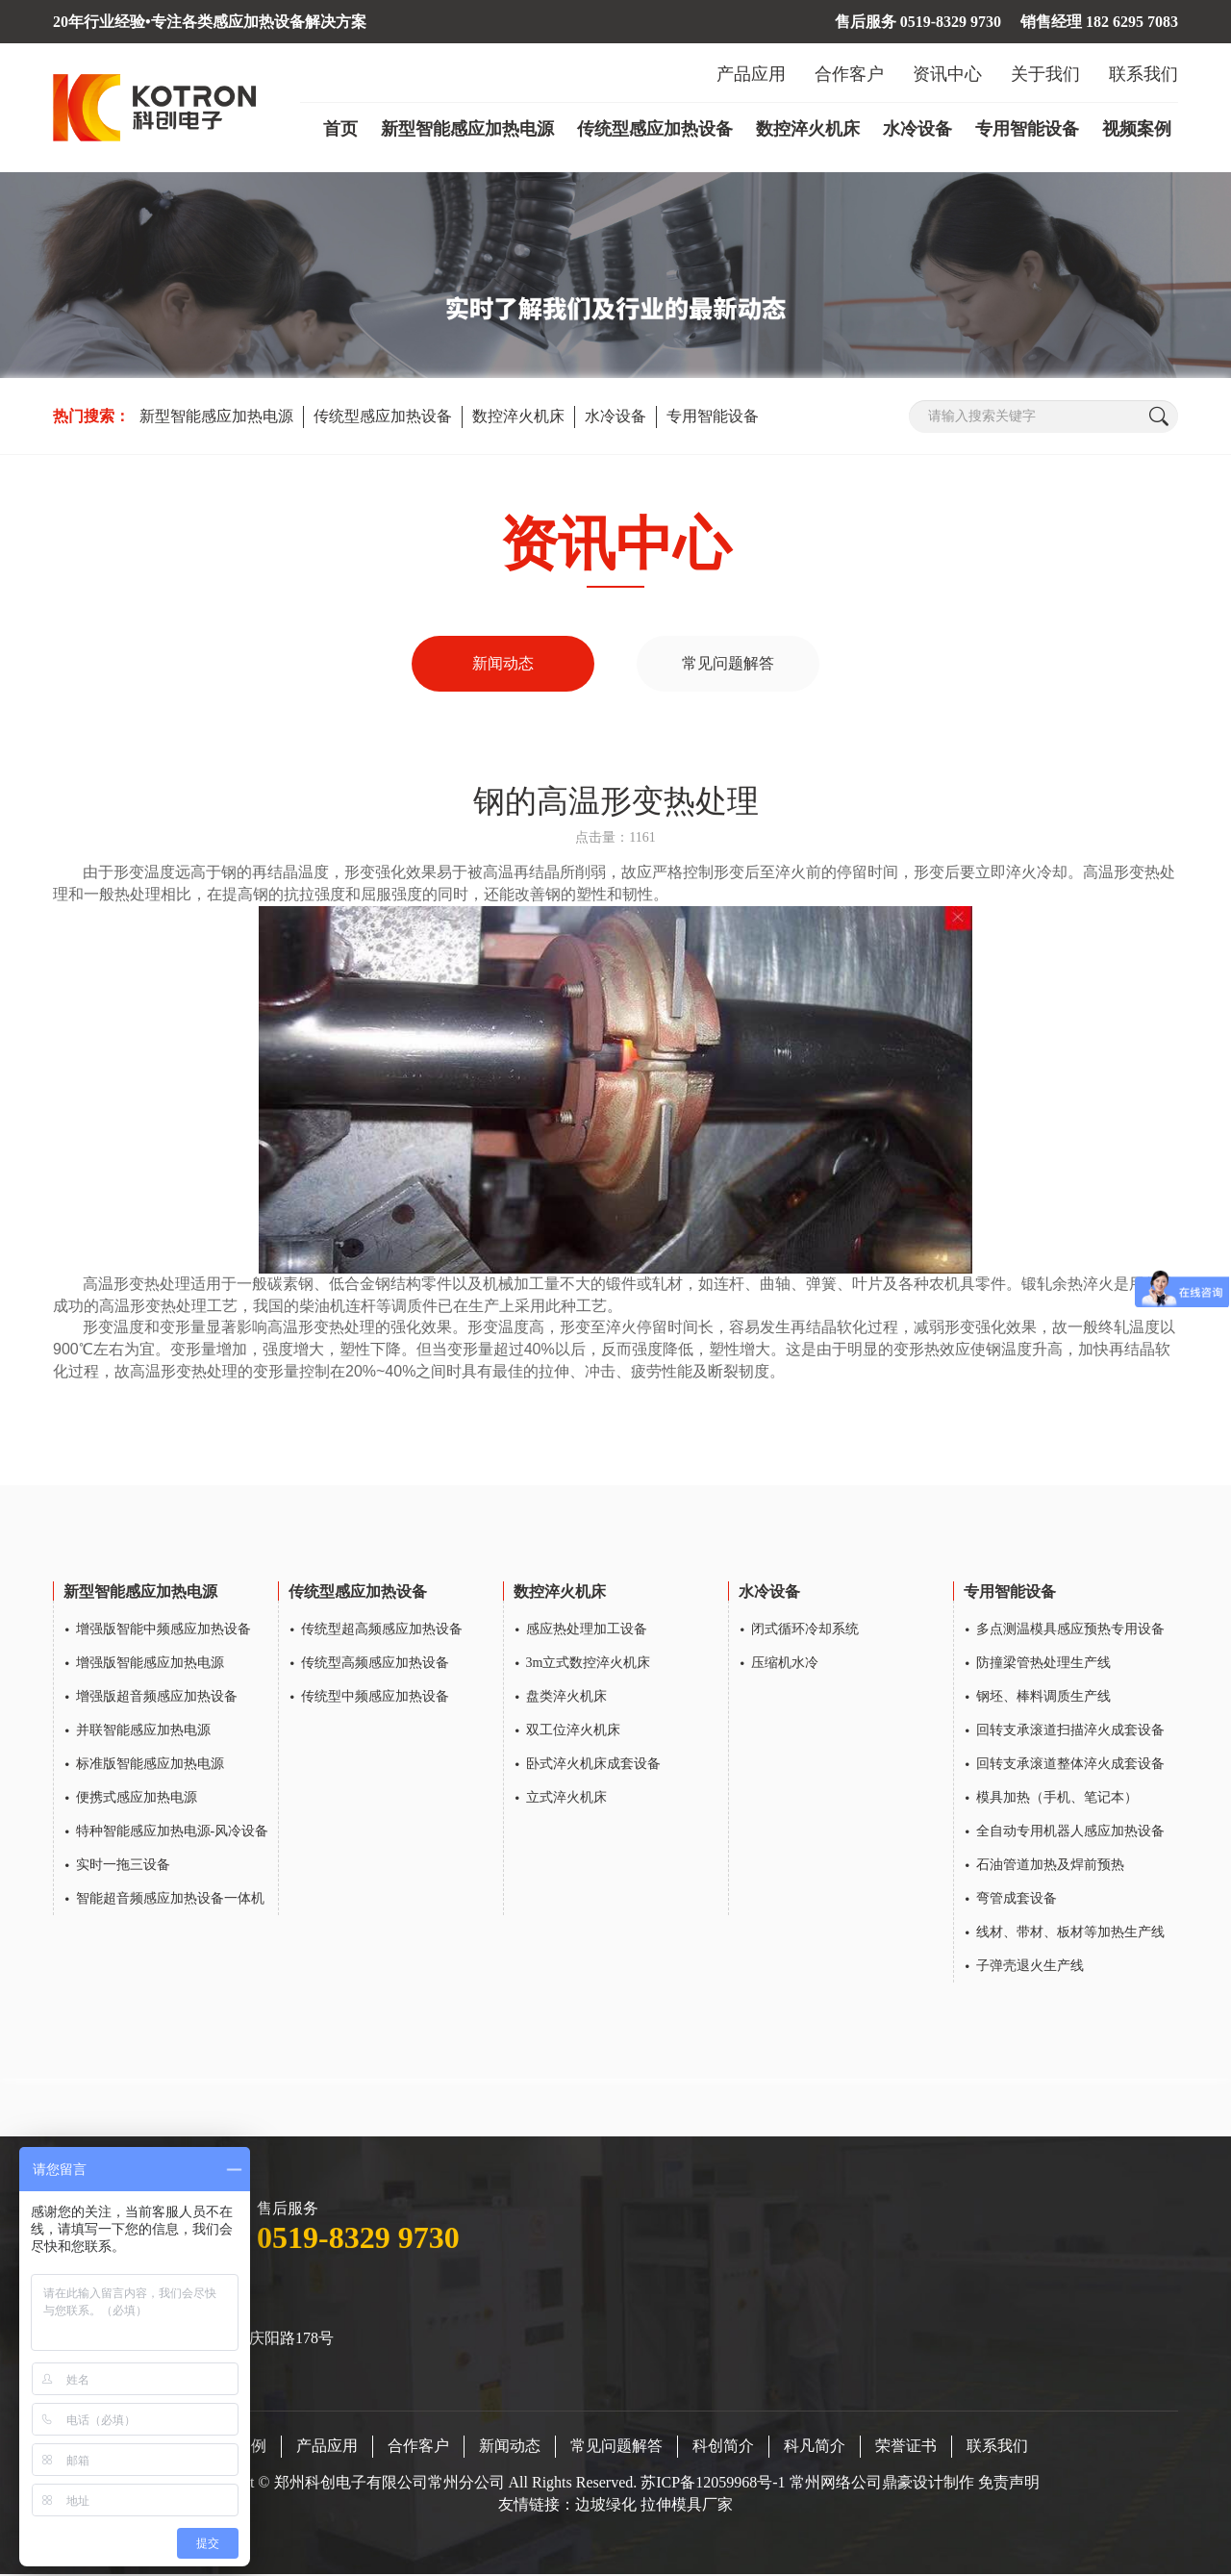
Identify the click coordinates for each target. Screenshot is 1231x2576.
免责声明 (1009, 2485)
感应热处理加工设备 (586, 1632)
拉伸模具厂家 (687, 2506)
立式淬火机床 (566, 1800)
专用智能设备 (1027, 129)
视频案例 (1136, 129)
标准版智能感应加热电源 (150, 1766)
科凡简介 (814, 2448)
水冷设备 (917, 129)
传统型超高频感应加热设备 (382, 1632)
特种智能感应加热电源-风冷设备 (172, 1834)
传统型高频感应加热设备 (375, 1665)
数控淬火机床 (808, 129)
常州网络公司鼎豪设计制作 (882, 2485)
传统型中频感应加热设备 (375, 1699)
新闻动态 (503, 664)
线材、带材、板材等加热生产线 (1070, 1935)
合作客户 (849, 74)
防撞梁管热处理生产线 (1043, 1665)
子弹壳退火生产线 (1030, 1968)
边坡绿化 (606, 2506)
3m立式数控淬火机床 (588, 1665)
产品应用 (751, 74)
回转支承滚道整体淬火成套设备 (1070, 1766)
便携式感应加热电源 (136, 1800)
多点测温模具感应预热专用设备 (1070, 1632)
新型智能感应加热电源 (467, 129)
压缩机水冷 (784, 1665)
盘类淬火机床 (566, 1699)
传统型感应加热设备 (655, 129)
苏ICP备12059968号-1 (715, 2485)
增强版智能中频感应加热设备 (163, 1632)
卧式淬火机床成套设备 (593, 1766)
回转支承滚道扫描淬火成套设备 (1070, 1733)
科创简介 (723, 2448)
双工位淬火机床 (573, 1733)
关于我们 (1045, 74)
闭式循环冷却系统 (805, 1632)
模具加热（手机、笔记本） (1057, 1800)
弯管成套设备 (1016, 1901)
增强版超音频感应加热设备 (157, 1699)
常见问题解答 (728, 664)
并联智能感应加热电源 (143, 1733)
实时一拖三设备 (123, 1867)
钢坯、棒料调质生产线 (1043, 1699)
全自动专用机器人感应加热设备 (1070, 1834)
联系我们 (1143, 74)
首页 (340, 129)
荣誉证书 (906, 2448)
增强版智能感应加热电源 (150, 1665)
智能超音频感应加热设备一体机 (170, 1901)
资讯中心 (947, 74)
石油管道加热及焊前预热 (1050, 1867)
